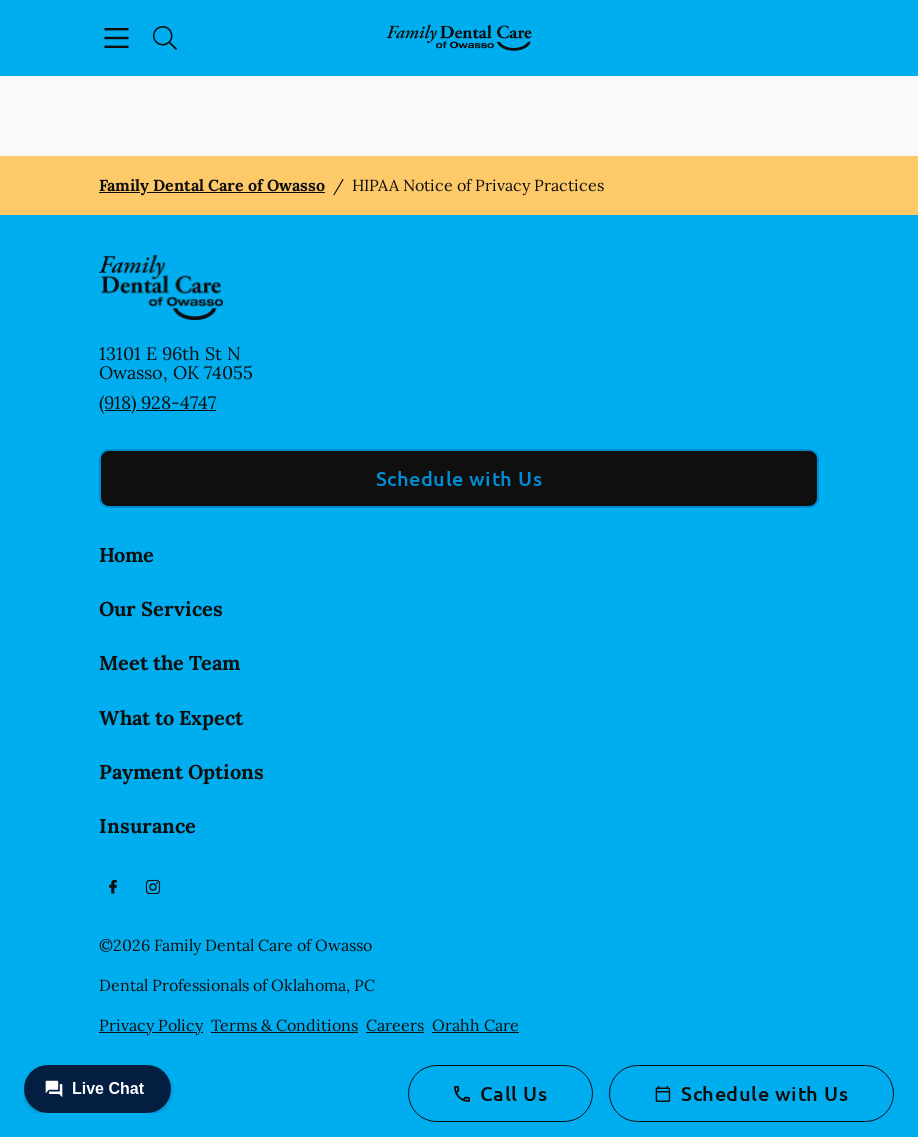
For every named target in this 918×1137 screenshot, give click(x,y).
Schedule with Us (459, 478)
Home (126, 554)
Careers (395, 1025)
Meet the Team (169, 662)
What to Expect (171, 717)
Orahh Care (475, 1025)
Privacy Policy (151, 1025)
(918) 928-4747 (157, 402)
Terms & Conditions (284, 1025)
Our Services (161, 608)
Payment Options (181, 771)
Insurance (147, 825)
